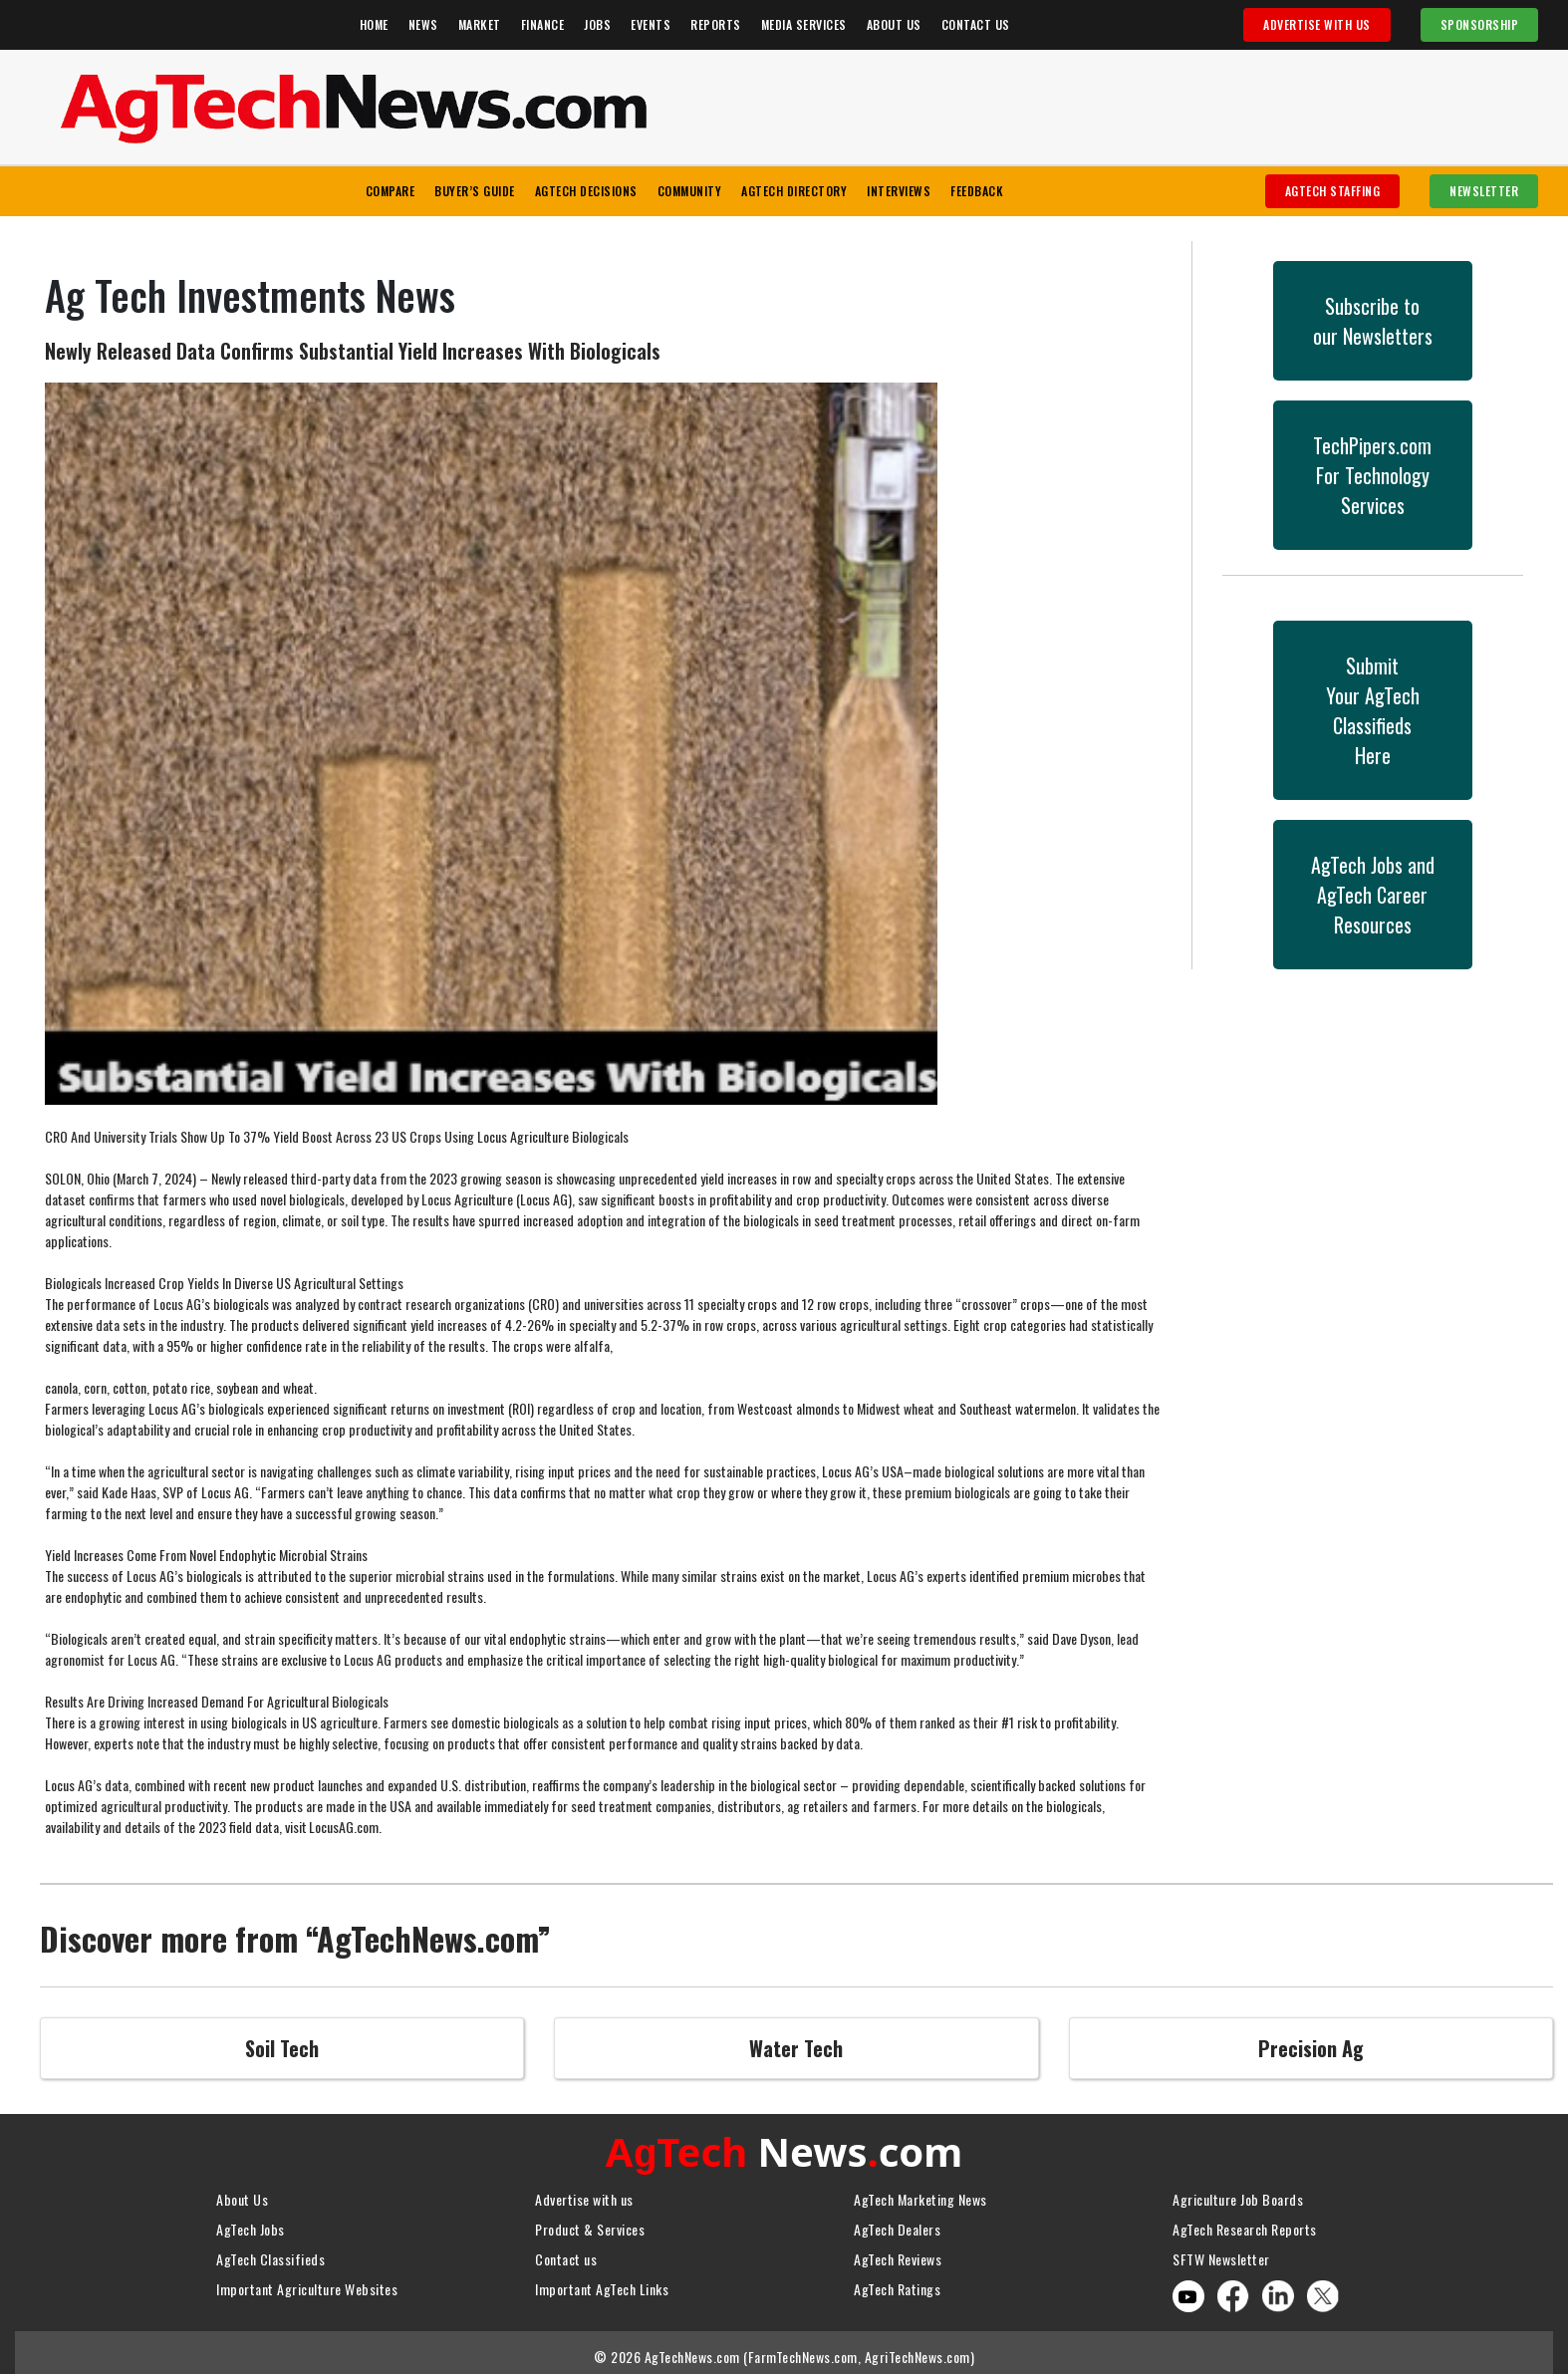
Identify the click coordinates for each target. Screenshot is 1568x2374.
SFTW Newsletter (1221, 2253)
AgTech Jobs (250, 2224)
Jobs (597, 24)
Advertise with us (584, 2194)
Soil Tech (282, 2048)
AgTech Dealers (897, 2224)
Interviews (898, 190)
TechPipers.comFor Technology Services (1372, 475)
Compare (390, 190)
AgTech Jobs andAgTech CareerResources (1373, 894)
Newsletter (1483, 190)
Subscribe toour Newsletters (1373, 321)
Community (689, 190)
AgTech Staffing (1333, 190)
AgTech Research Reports (1245, 2224)
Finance (543, 24)
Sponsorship (1479, 24)
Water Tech (796, 2048)
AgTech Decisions (586, 190)
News (423, 24)
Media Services (804, 24)
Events (650, 24)
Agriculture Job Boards (1238, 2194)
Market (479, 24)
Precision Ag (1311, 2048)
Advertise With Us (1317, 24)
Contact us (566, 2253)
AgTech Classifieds (270, 2253)
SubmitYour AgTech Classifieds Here (1373, 710)
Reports (715, 24)
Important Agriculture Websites (306, 2283)
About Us (894, 24)
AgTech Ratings (897, 2283)
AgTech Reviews (897, 2253)
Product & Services (590, 2224)
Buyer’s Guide (474, 190)
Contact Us (975, 24)
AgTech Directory (794, 190)
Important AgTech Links (601, 2283)
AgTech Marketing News (920, 2194)
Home (374, 24)
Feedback (976, 190)
